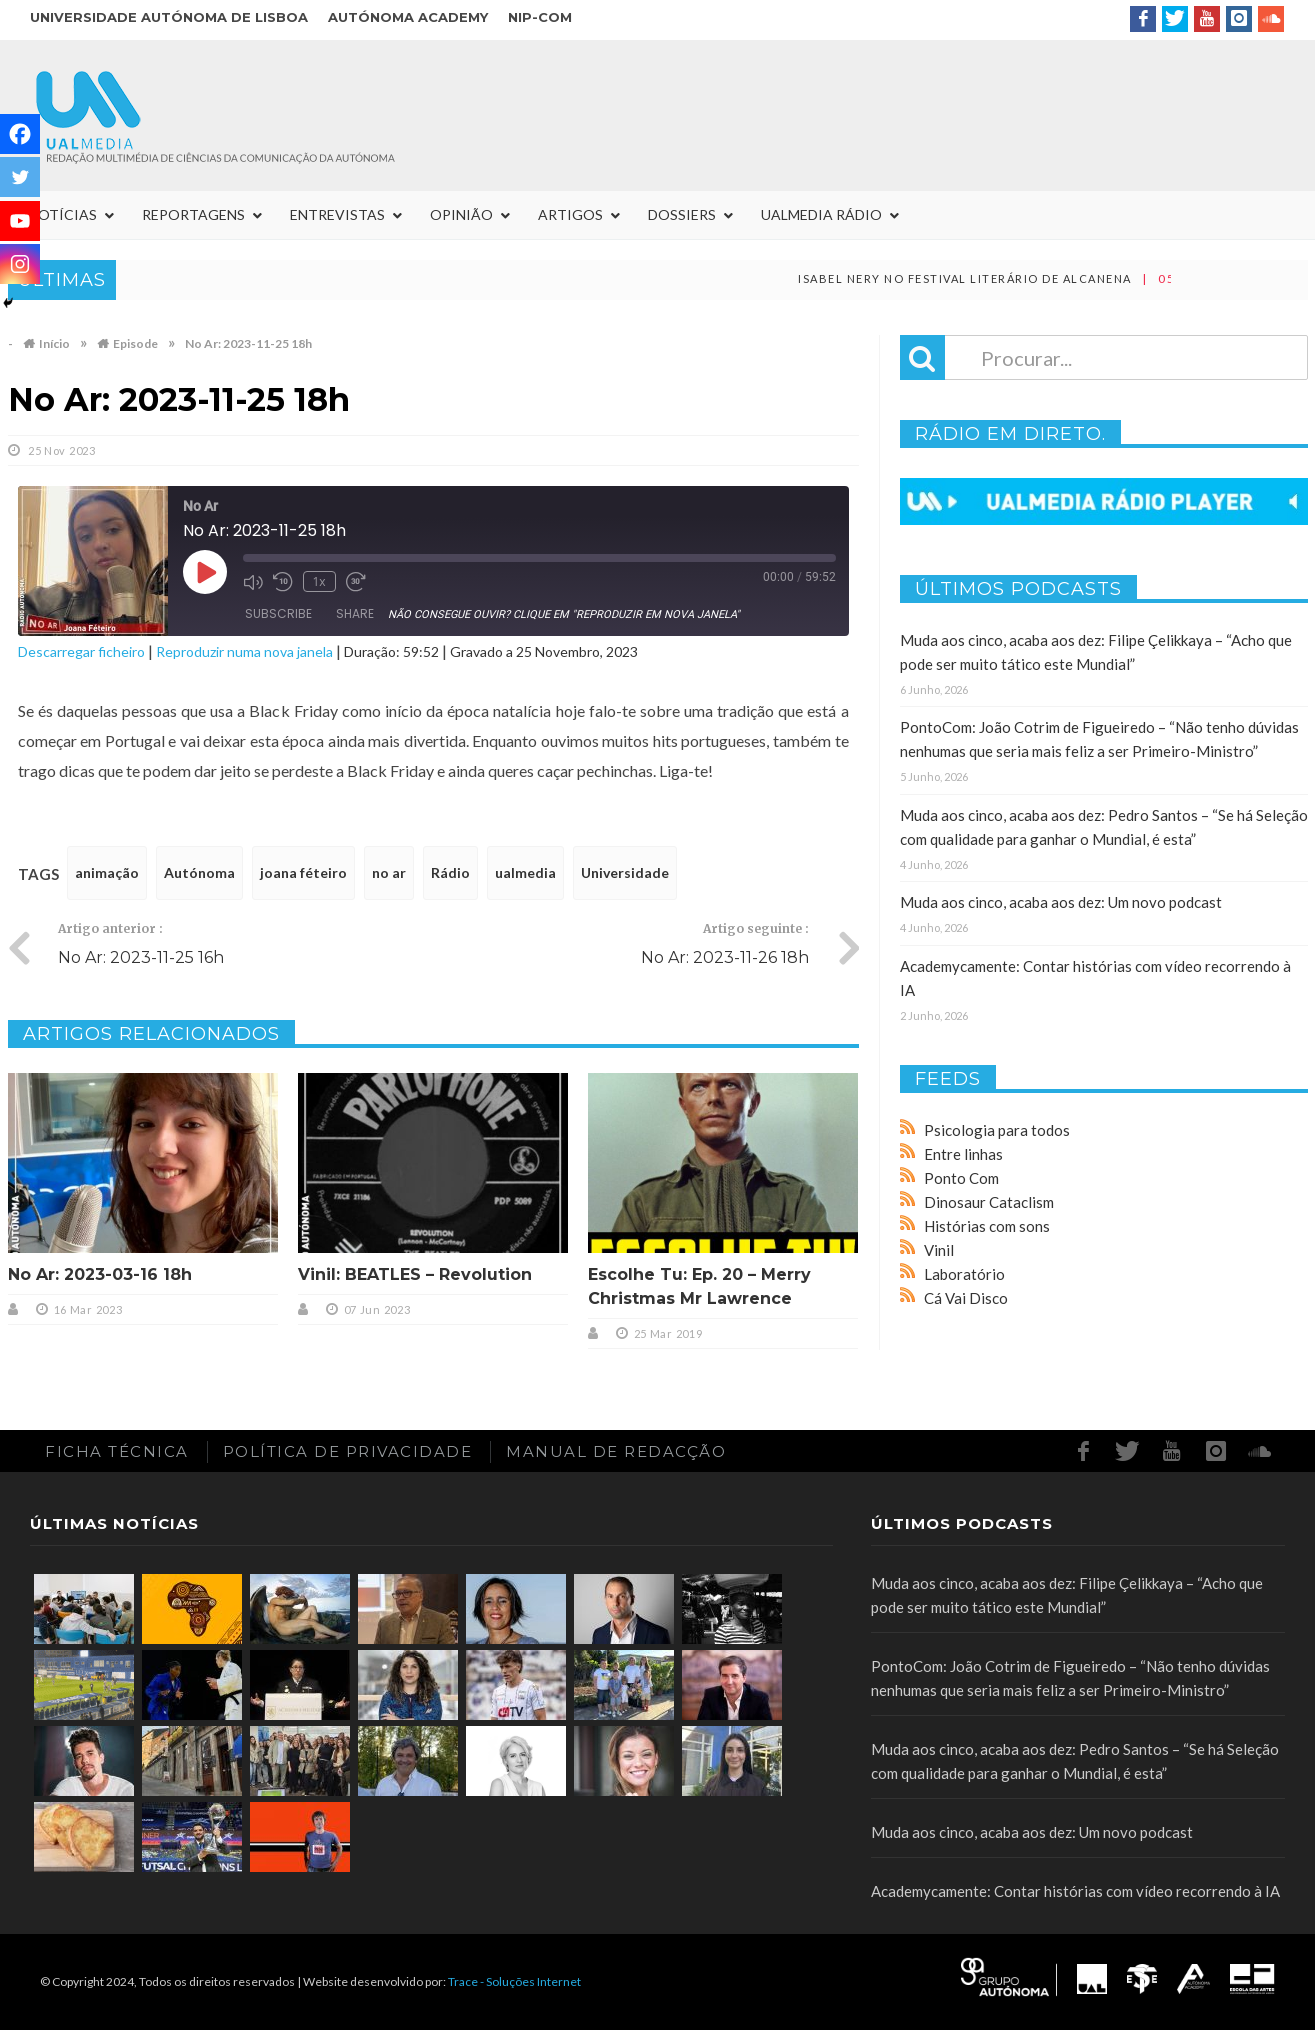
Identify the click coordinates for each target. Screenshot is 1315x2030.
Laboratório (964, 1274)
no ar (389, 872)
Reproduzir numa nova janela (244, 651)
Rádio (450, 872)
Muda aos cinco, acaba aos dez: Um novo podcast (1061, 902)
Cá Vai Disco (966, 1298)
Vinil (939, 1250)
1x (318, 581)
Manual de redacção (616, 1451)
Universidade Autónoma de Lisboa (169, 17)
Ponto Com (961, 1178)
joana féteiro (303, 872)
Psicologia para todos (997, 1130)
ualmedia (525, 872)
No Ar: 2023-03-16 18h (100, 1274)
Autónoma (199, 872)
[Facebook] (20, 134)
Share (355, 613)
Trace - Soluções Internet (514, 1981)
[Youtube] (20, 221)
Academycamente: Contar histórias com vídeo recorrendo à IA (1075, 1891)
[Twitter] (20, 177)
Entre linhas (963, 1154)
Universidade (625, 872)
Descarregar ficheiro (81, 651)
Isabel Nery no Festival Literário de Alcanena (1001, 278)
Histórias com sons (987, 1226)
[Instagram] (20, 264)
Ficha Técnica (117, 1451)
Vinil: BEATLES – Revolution (415, 1274)
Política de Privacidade (348, 1451)
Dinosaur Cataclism (989, 1202)
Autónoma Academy (408, 17)
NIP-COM (540, 17)
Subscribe (278, 613)
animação (107, 872)
